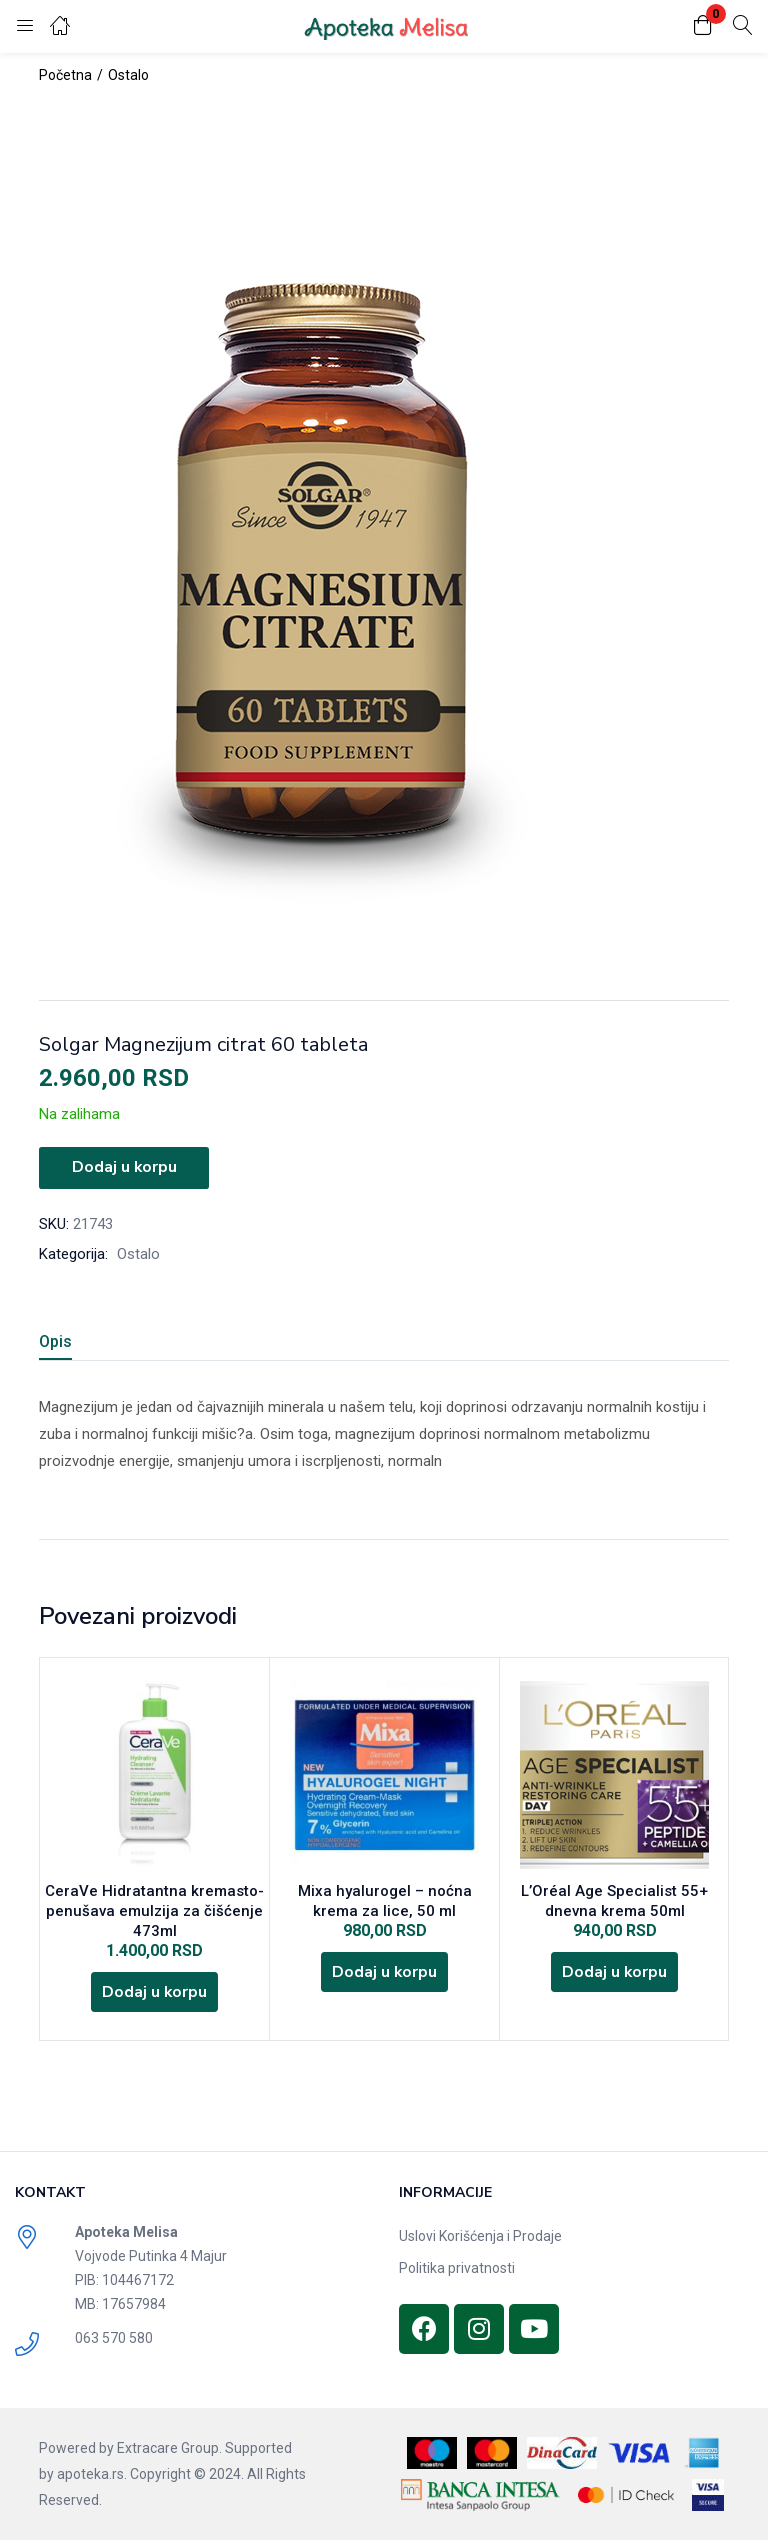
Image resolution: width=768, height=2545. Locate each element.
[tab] (79, 1342)
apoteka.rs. (92, 2479)
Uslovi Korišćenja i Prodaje (480, 2241)
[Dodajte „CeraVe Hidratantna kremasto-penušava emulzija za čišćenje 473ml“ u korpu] (155, 1995)
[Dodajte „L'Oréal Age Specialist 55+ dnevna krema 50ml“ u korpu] (615, 1975)
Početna (65, 75)
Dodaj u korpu (124, 1167)
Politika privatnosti (457, 2273)
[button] (703, 26)
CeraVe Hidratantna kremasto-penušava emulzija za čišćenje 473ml (154, 1911)
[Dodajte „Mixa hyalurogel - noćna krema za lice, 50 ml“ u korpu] (385, 1975)
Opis (55, 1339)
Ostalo (128, 75)
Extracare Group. (169, 2453)
